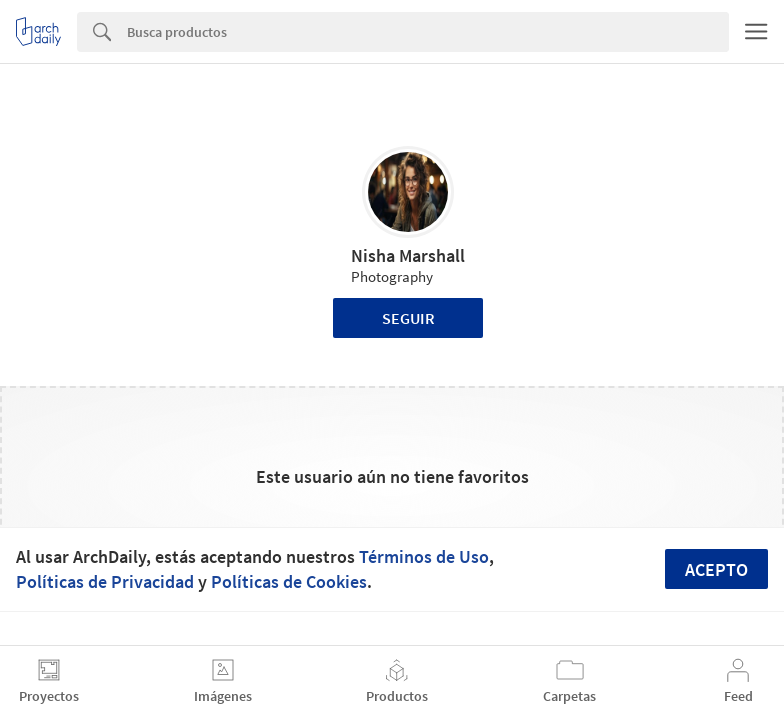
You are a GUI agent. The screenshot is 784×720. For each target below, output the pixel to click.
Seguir (408, 318)
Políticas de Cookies (289, 581)
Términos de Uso (424, 556)
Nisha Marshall (408, 255)
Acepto (716, 569)
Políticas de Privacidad (105, 581)
